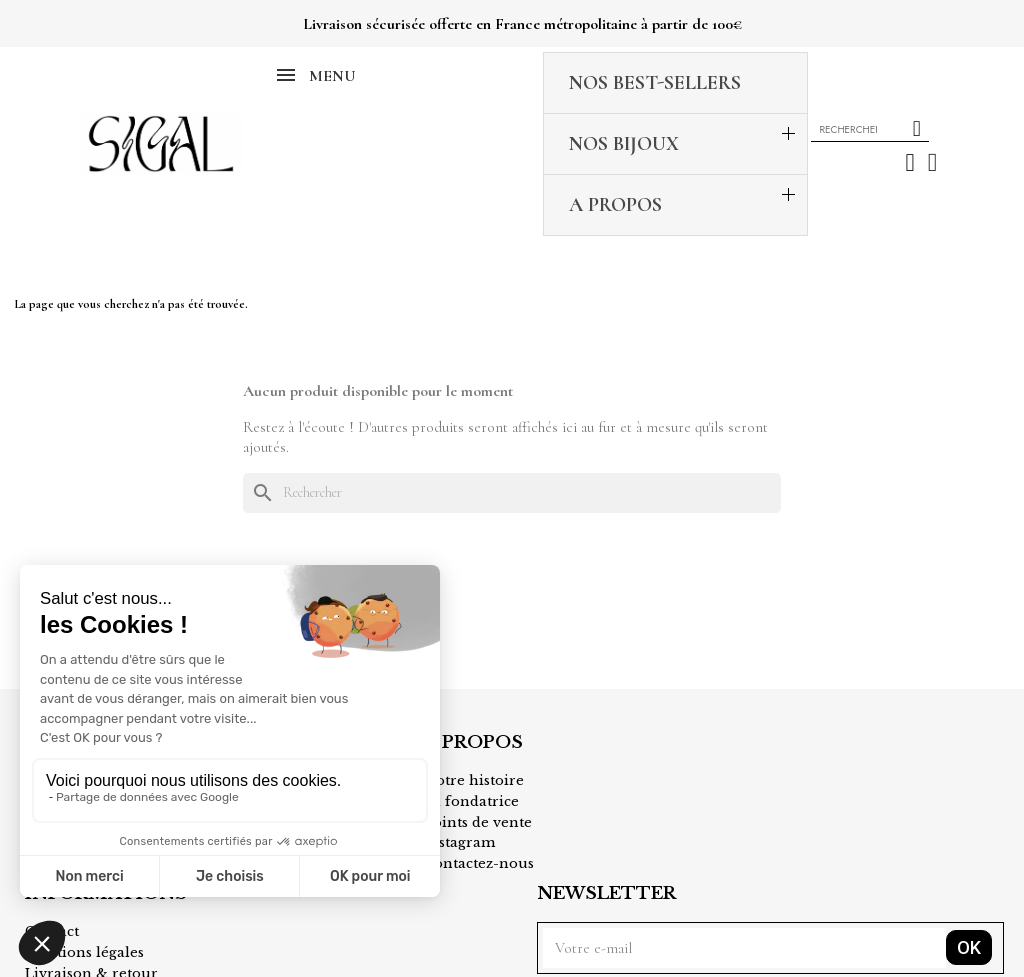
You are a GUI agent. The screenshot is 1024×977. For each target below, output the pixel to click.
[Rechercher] (512, 389)
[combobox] (850, 77)
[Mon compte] (910, 110)
